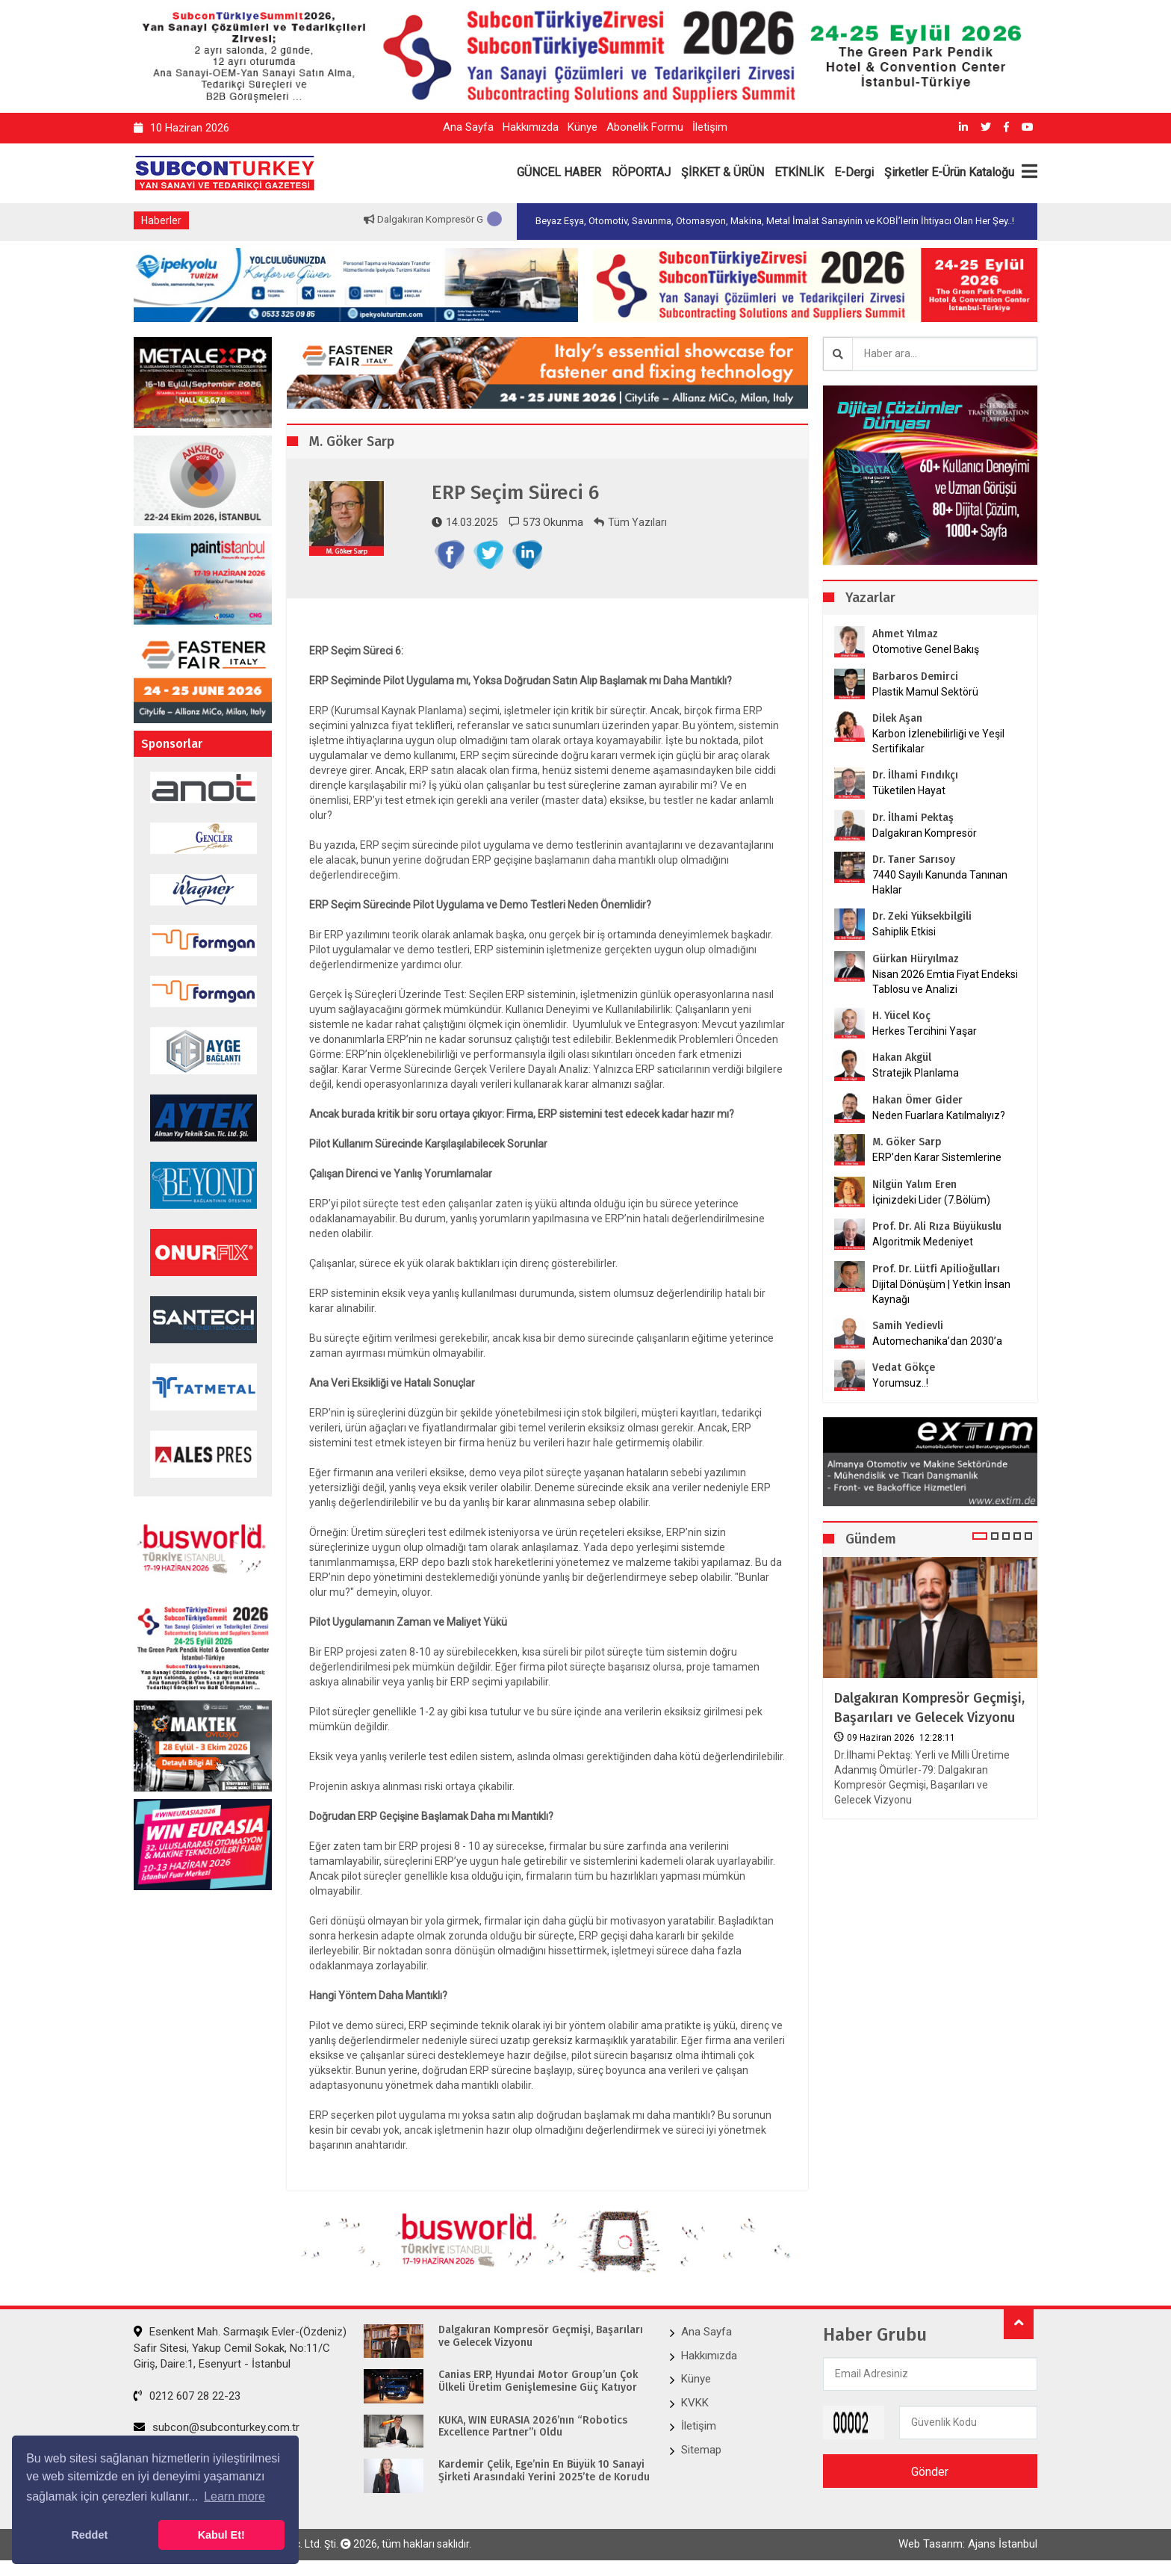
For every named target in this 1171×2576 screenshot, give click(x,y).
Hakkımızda (531, 127)
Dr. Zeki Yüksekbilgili (922, 916)
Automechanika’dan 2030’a (937, 1341)
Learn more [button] (234, 2496)
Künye (582, 127)
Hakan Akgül (901, 1057)
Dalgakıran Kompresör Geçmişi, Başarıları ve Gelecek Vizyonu (929, 1707)
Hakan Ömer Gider (917, 1100)
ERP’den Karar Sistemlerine (936, 1157)
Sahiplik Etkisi (904, 932)
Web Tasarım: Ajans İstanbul (967, 2544)
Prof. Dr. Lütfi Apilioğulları (936, 1269)
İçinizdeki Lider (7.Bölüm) (931, 1200)
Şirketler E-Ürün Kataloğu (949, 172)
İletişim (709, 127)
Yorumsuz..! (900, 1383)
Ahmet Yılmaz (905, 634)
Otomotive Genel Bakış (925, 649)
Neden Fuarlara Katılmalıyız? (938, 1115)
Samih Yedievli (907, 1325)
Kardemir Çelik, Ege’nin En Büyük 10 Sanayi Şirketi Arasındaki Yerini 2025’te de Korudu (544, 2471)
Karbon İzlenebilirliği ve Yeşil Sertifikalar (938, 741)
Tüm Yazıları (630, 522)
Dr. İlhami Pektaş (913, 817)
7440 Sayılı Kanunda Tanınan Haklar (939, 882)
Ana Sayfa (468, 127)
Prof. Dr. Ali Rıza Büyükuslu (936, 1226)
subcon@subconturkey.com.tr (216, 2427)
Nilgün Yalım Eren (914, 1184)
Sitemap (701, 2449)
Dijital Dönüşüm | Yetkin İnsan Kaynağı (941, 1291)
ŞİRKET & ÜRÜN (722, 172)
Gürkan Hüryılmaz (915, 959)
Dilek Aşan (897, 718)
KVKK (695, 2402)
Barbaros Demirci (915, 676)
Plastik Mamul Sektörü (925, 692)
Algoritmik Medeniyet (922, 1242)
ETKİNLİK (799, 172)
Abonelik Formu (644, 127)
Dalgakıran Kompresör (924, 833)
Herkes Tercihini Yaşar (924, 1031)
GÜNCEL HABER (559, 172)
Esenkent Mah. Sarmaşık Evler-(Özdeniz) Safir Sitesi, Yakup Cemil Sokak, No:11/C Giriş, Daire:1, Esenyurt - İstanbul (240, 2348)
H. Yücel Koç (901, 1015)
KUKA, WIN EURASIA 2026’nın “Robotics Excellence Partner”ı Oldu (532, 2427)
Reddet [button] (89, 2535)
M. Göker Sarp (907, 1142)
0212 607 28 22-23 (187, 2396)
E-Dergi (854, 172)
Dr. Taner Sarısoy (913, 859)
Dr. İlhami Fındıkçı (915, 775)
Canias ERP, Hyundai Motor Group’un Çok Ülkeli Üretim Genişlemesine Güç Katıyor (538, 2381)
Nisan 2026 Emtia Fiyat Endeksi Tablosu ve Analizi (945, 981)
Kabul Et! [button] (221, 2535)
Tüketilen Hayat (913, 790)
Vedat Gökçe (903, 1367)
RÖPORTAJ (641, 172)
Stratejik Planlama (915, 1073)
